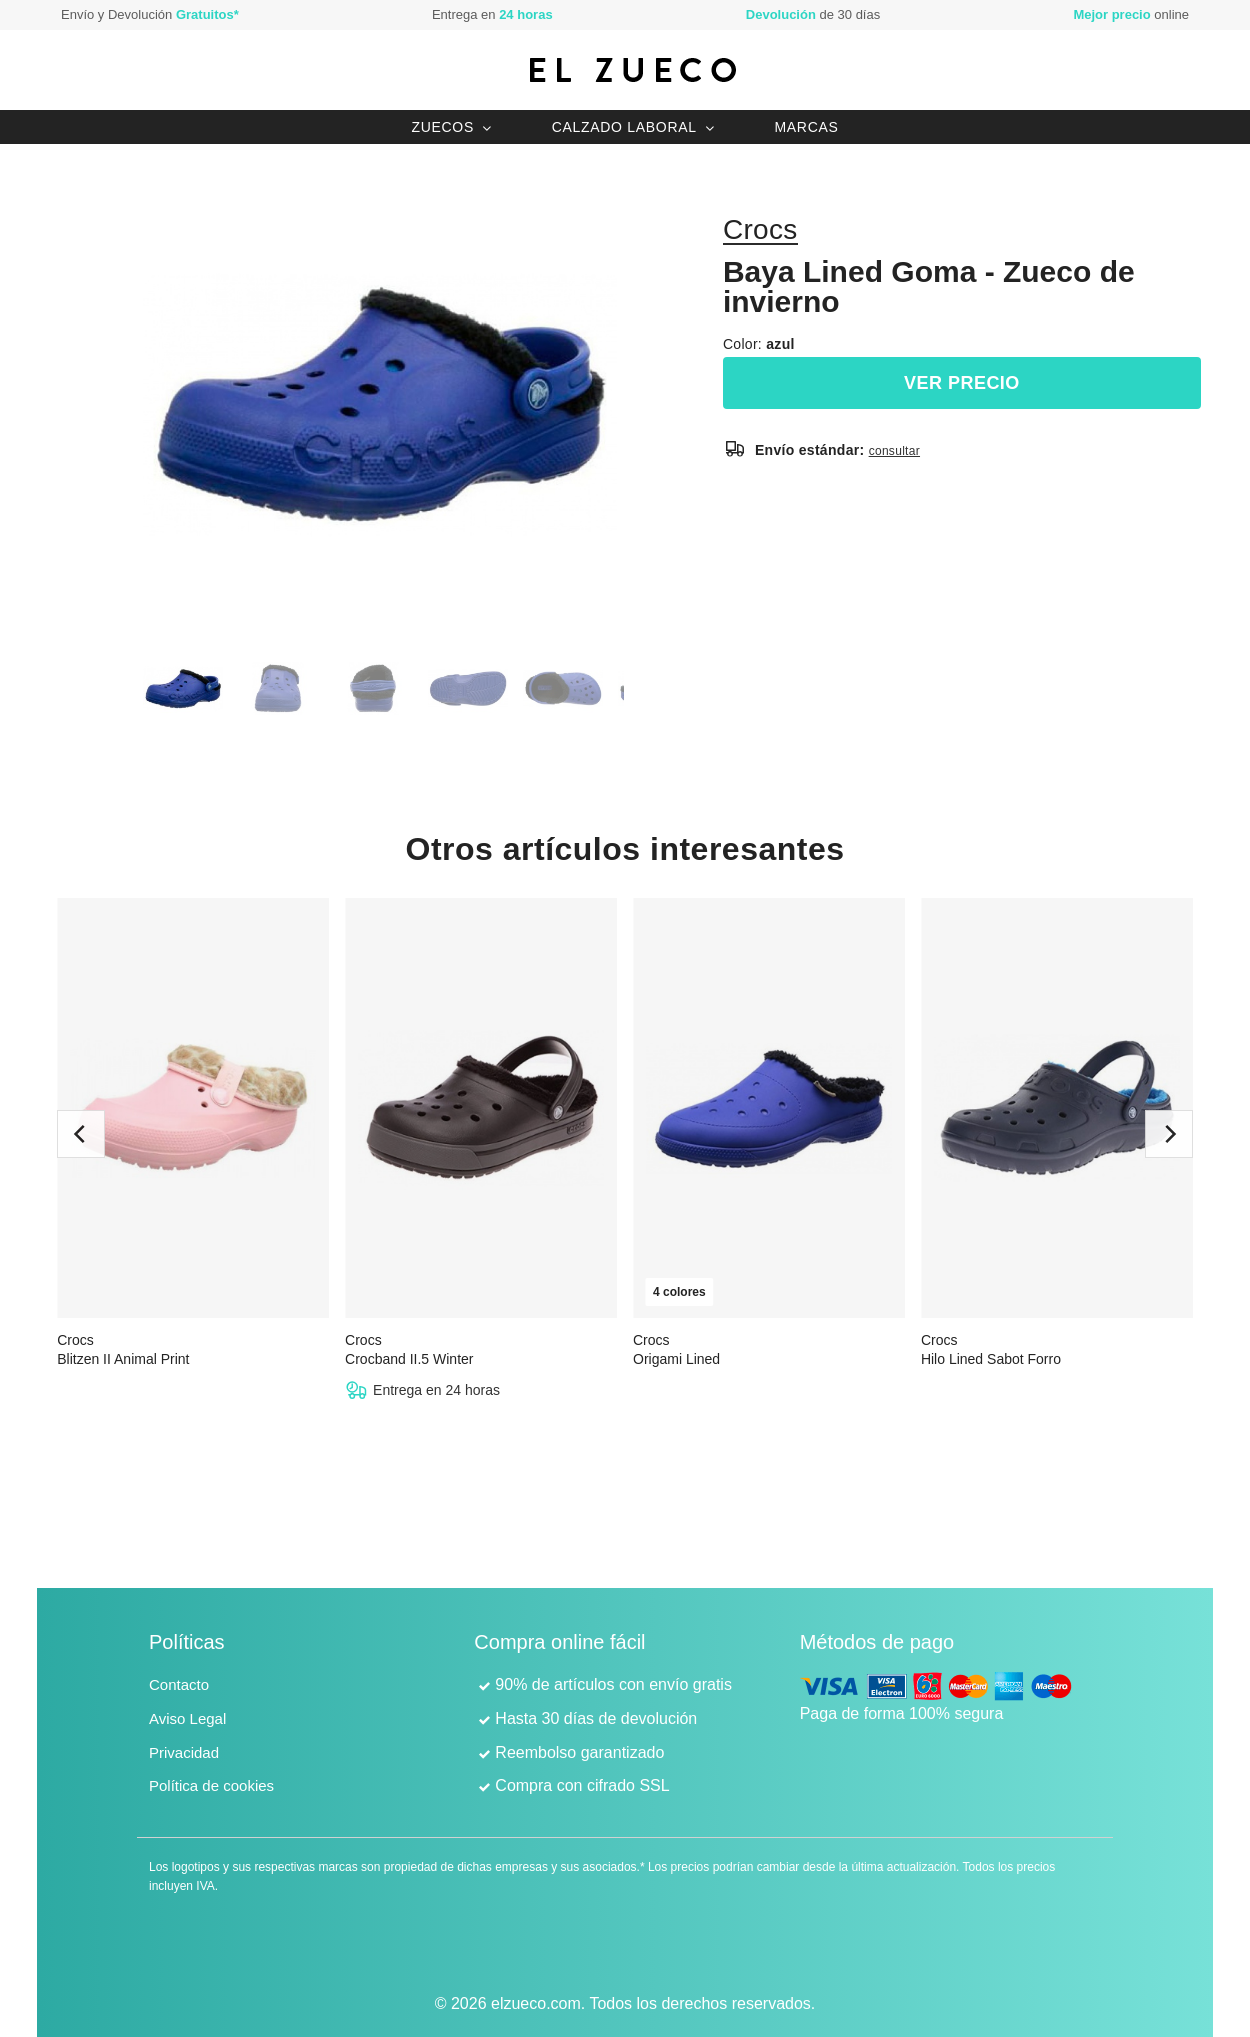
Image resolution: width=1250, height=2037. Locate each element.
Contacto (179, 1684)
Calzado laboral (624, 127)
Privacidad (184, 1752)
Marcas (806, 127)
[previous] (81, 1134)
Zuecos (442, 127)
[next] (1169, 1134)
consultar (894, 451)
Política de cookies (211, 1785)
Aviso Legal (187, 1718)
